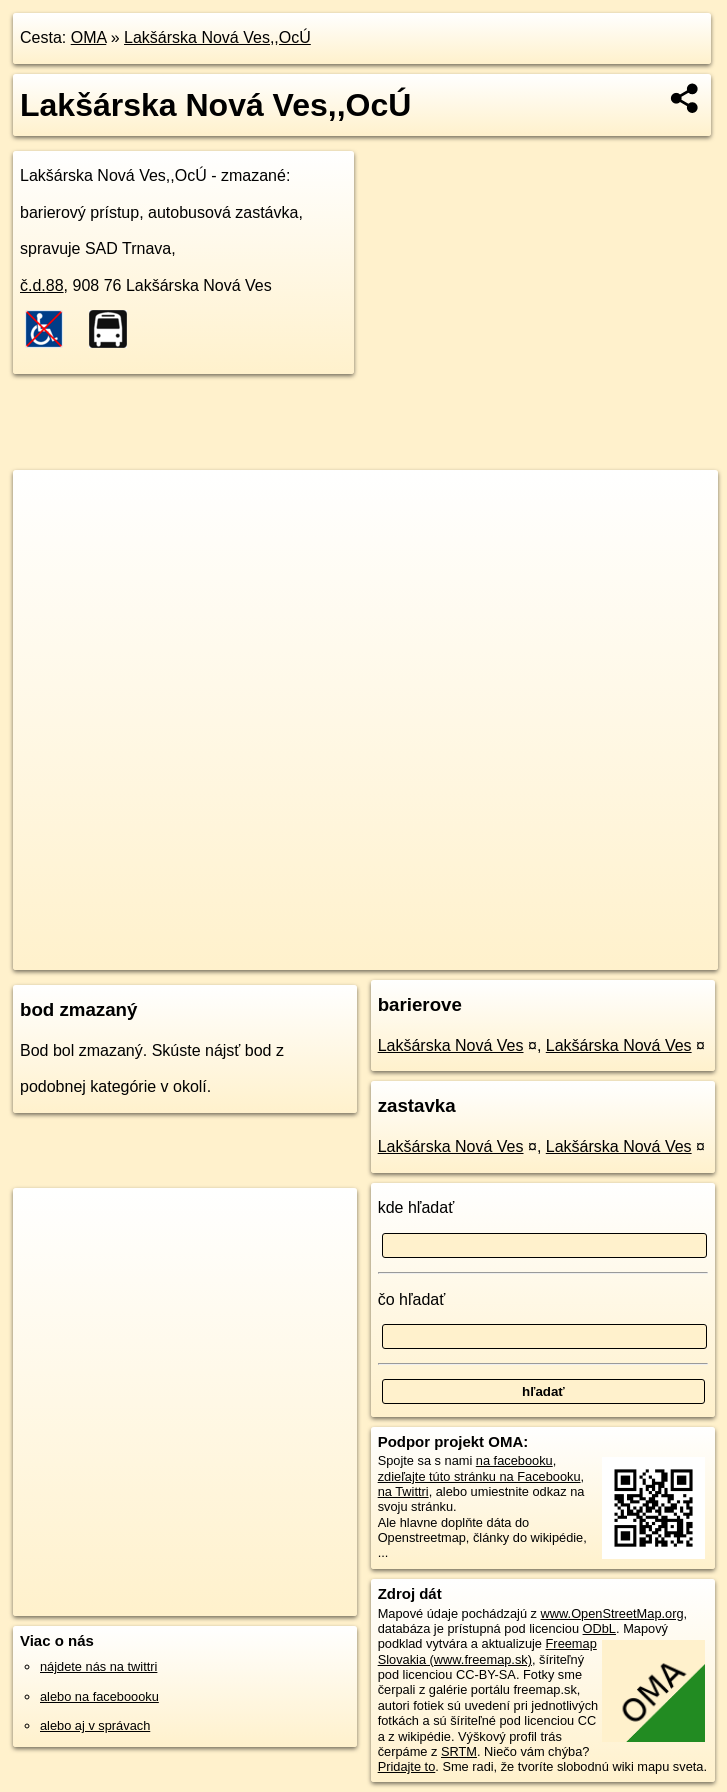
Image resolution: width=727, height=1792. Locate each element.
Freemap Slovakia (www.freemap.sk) (487, 1651)
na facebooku (514, 1460)
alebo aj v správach (95, 1725)
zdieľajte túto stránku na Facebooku (479, 1476)
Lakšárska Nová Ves (451, 1045)
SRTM (459, 1751)
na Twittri (403, 1491)
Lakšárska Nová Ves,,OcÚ (217, 37)
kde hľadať (416, 1207)
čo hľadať (412, 1299)
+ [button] (47, 504)
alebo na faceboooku (99, 1696)
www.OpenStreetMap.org (612, 1613)
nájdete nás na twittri (98, 1666)
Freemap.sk (477, 954)
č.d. (42, 285)
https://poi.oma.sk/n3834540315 (628, 954)
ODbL (599, 1628)
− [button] (47, 535)
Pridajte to (407, 1766)
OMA (89, 37)
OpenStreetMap (374, 954)
